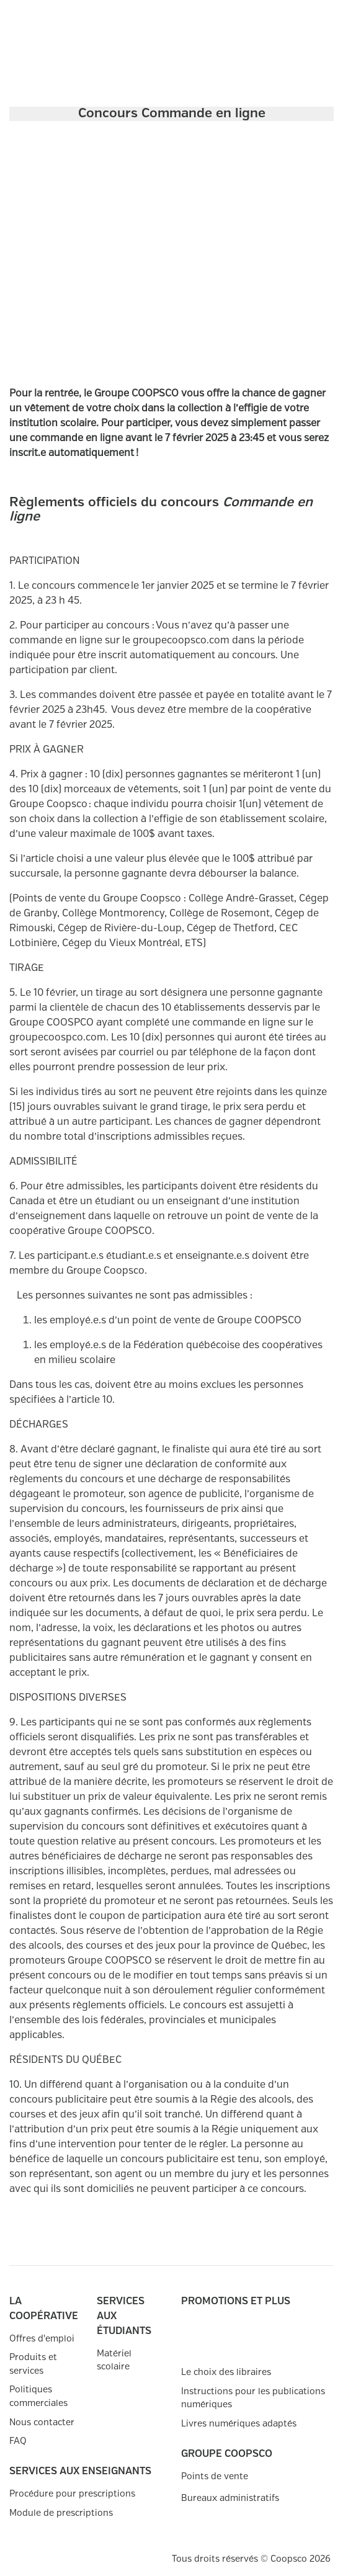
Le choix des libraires (226, 2372)
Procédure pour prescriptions (72, 2493)
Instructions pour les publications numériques (253, 2398)
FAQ (18, 2441)
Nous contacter (41, 2422)
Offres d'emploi (41, 2338)
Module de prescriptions (61, 2513)
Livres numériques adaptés (238, 2423)
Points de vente (214, 2476)
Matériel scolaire (114, 2360)
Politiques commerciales (38, 2396)
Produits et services (33, 2364)
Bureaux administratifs (230, 2498)
